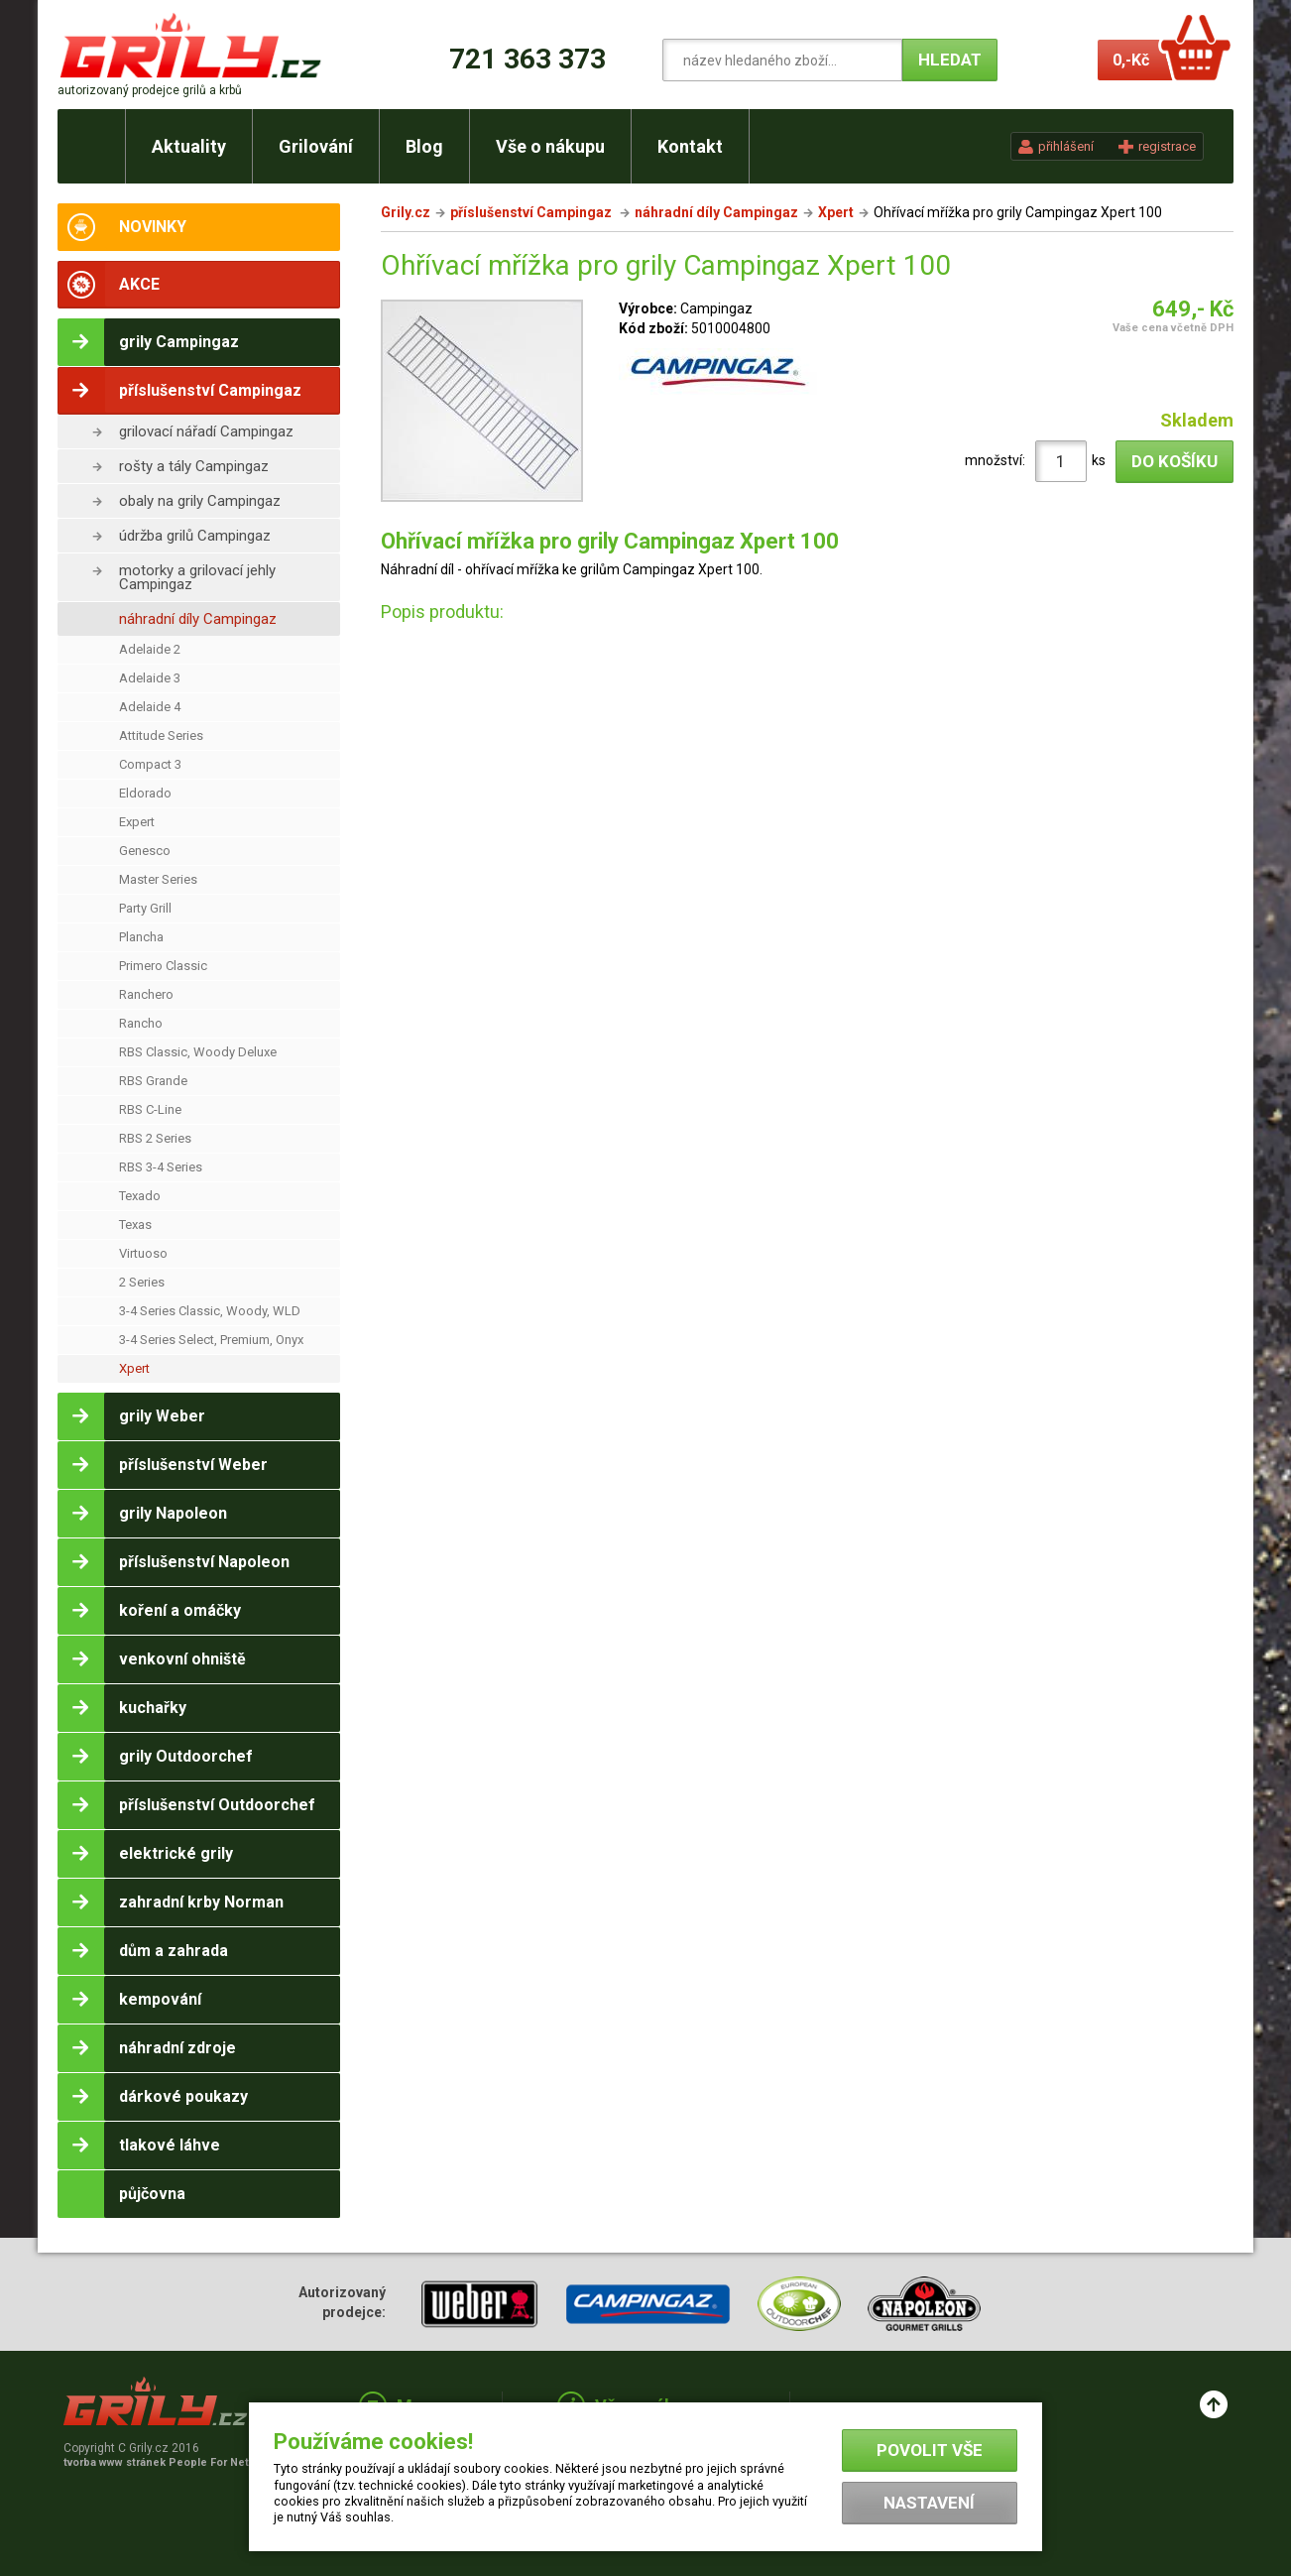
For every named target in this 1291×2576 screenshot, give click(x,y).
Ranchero (146, 994)
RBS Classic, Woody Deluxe (198, 1051)
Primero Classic (163, 965)
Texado (140, 1195)
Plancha (141, 936)
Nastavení (929, 2503)
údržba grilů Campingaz (195, 536)
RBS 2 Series (155, 1138)
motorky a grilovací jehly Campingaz (197, 577)
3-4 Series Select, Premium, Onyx (211, 1339)
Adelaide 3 (149, 678)
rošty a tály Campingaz (194, 466)
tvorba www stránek (166, 2462)
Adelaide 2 (149, 649)
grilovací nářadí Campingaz (206, 431)
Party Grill (145, 908)
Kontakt (690, 146)
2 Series (142, 1282)
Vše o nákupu (550, 146)
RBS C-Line (150, 1109)
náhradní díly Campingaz (198, 619)
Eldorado (145, 793)
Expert (137, 821)
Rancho (141, 1023)
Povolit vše (930, 2450)
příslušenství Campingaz (532, 212)
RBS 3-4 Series (160, 1167)
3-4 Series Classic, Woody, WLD (209, 1310)
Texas (135, 1224)
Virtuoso (143, 1253)
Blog (424, 146)
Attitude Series (161, 735)
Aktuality (189, 146)
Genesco (145, 850)
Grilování (316, 146)
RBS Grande (153, 1080)
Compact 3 (150, 764)
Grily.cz (405, 212)
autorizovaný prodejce (150, 90)
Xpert (134, 1368)
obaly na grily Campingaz (200, 501)
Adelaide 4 (149, 706)
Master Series (158, 879)
